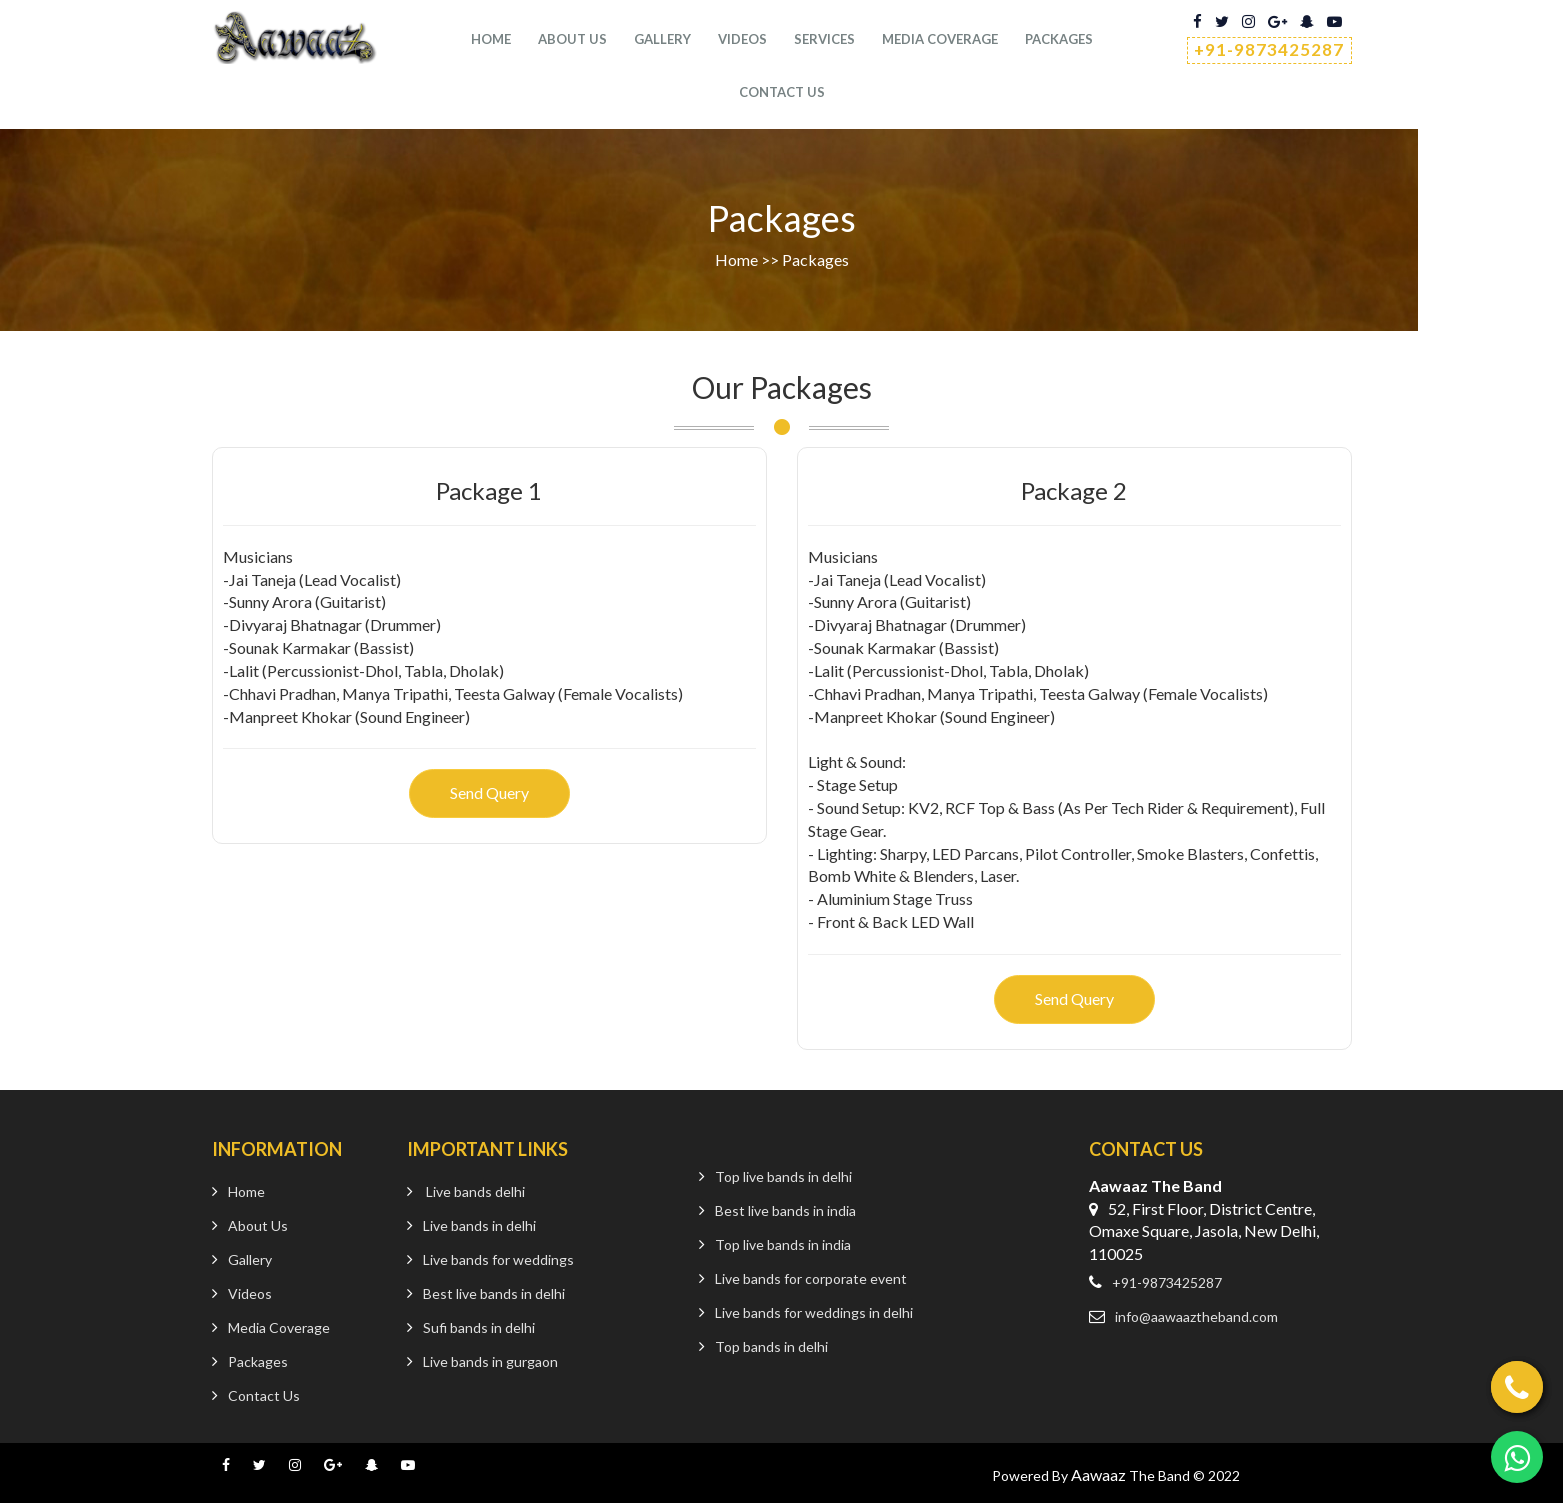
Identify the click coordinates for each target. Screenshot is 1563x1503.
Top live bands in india (783, 1244)
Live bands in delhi (479, 1225)
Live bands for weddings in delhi (814, 1312)
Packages (1059, 40)
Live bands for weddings (498, 1259)
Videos (742, 40)
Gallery (662, 40)
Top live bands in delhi (783, 1176)
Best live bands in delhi (494, 1293)
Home (491, 40)
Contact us (782, 93)
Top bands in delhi (771, 1346)
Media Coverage (940, 40)
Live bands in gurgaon (490, 1361)
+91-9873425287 (1269, 49)
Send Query (489, 792)
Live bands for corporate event (811, 1278)
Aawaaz (1098, 1474)
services (824, 40)
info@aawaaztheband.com (1196, 1316)
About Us (572, 40)
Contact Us (264, 1395)
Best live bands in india (785, 1210)
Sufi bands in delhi (479, 1327)
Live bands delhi (475, 1191)
